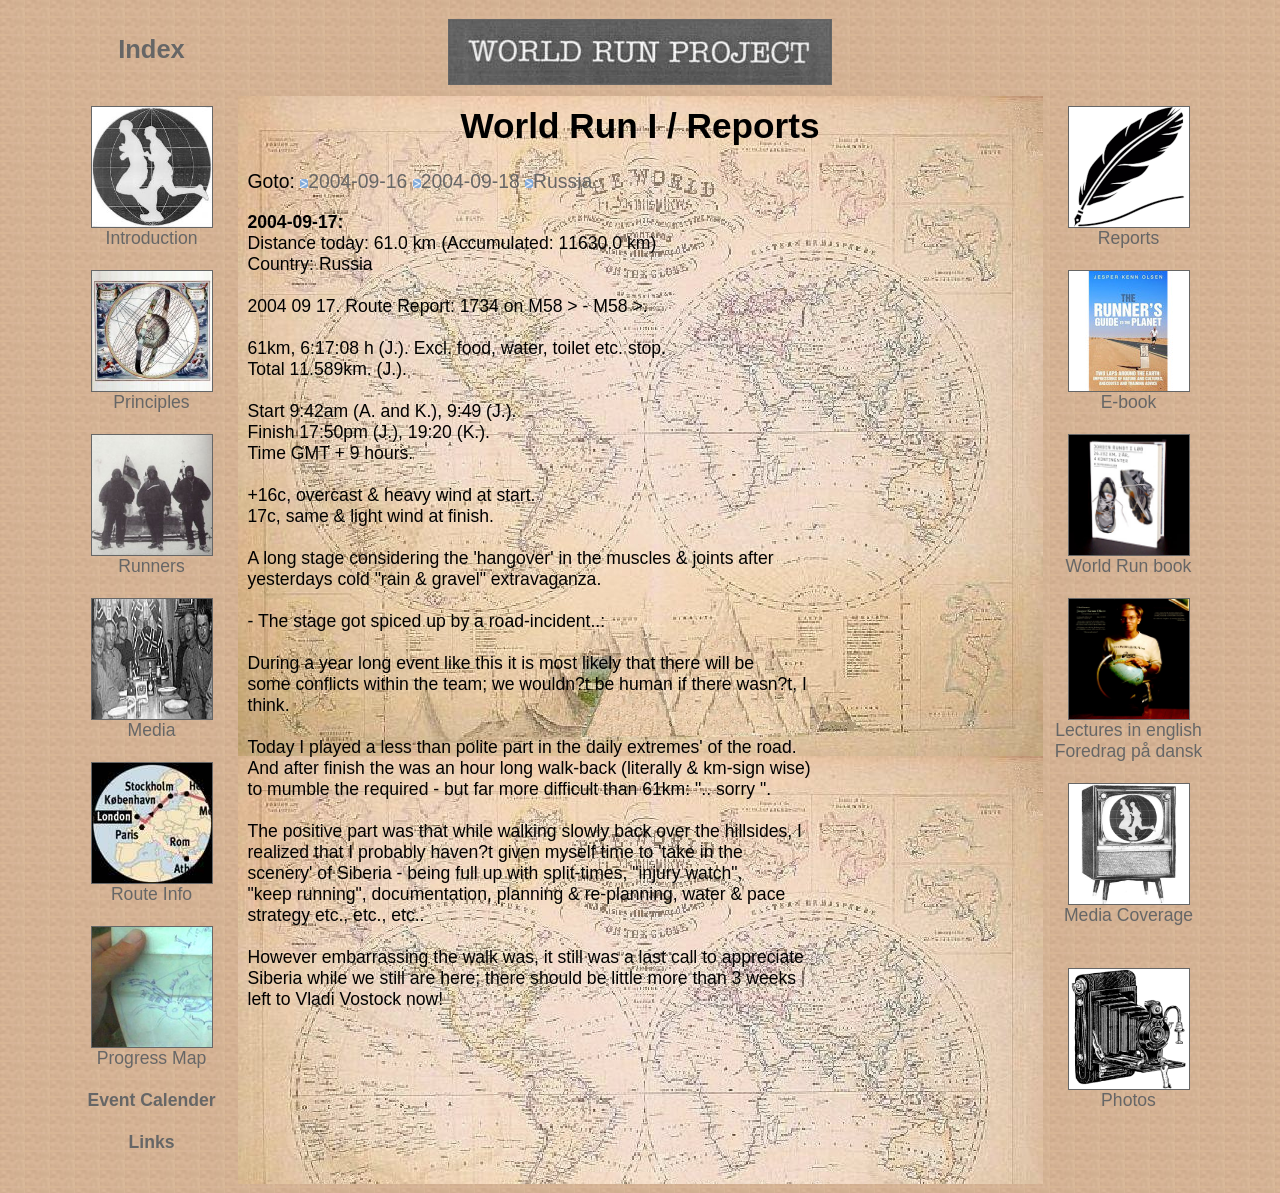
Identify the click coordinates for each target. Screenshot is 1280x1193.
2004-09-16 (357, 181)
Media (152, 730)
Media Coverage (1128, 907)
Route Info (151, 894)
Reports (1129, 238)
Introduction (152, 238)
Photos (1129, 1092)
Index (151, 49)
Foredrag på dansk (1129, 751)
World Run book (1129, 558)
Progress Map (152, 1050)
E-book (1129, 402)
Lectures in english (1128, 722)
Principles (151, 402)
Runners (151, 566)
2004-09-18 (470, 181)
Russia (562, 181)
